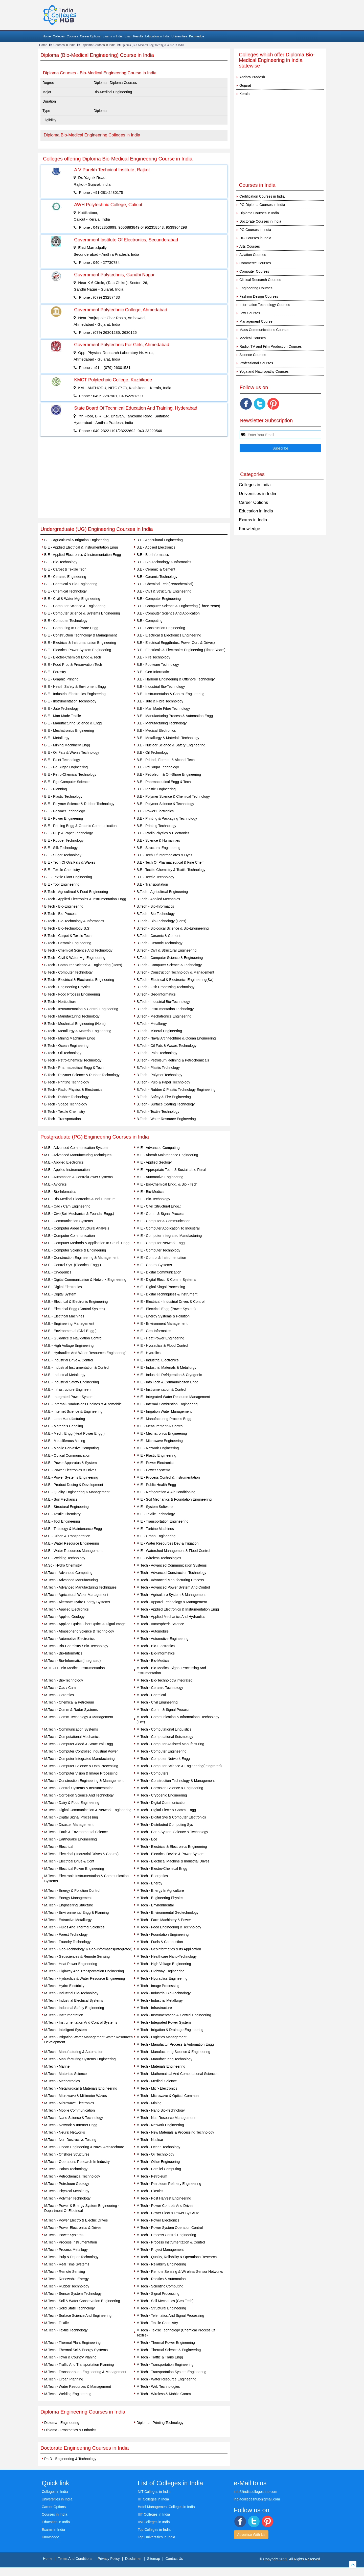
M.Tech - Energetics (152, 1876)
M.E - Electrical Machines (64, 1316)
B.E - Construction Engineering (160, 628)
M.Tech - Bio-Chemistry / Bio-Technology (76, 1646)
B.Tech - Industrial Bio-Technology (163, 1002)
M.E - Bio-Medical (150, 1192)
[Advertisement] (134, 480)
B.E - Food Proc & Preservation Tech (73, 665)
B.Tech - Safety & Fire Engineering (163, 1097)
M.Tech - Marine (57, 2066)
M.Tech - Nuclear (149, 2140)
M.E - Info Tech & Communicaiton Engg (167, 1382)
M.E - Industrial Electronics (157, 1360)
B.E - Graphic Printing (61, 679)
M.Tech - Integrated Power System (163, 2022)
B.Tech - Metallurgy (151, 1024)
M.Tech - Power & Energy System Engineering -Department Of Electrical (81, 2208)
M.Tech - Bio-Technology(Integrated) (165, 1680)
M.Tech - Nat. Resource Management (165, 2118)
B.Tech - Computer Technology (68, 972)
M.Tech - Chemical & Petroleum (69, 1702)
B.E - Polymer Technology (64, 811)
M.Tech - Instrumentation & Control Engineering (173, 2015)
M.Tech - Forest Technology (66, 1934)
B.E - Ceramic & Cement (155, 569)
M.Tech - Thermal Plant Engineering (72, 2343)
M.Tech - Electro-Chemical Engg (161, 1868)
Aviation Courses (252, 255)
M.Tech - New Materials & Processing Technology (175, 2132)
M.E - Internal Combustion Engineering (166, 1404)
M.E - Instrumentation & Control (161, 1389)
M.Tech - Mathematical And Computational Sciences (177, 2074)
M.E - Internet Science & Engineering (73, 1411)
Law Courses (249, 313)
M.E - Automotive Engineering (159, 1177)
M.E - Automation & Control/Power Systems (78, 1177)
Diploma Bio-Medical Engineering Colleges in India (92, 135)
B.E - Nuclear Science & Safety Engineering (170, 745)
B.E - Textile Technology (155, 877)
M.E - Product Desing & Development (73, 1485)
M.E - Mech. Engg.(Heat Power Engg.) (74, 1433)
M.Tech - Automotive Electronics (69, 1639)
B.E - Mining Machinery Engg (67, 745)
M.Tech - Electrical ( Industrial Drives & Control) (81, 1854)
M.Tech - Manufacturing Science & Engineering (173, 2052)
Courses (72, 36)
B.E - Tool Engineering (61, 884)
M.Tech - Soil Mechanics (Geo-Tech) (165, 2301)
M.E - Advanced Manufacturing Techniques (77, 1155)
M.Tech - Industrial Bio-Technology (71, 1993)
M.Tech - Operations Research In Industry (77, 2162)
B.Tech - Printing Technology (66, 1082)
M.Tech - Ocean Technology (158, 2147)
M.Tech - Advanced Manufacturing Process (170, 1580)
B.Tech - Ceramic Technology (159, 943)
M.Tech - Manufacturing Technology (164, 2059)
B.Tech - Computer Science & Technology (169, 965)
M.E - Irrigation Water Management (164, 1411)
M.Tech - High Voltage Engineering (163, 1964)
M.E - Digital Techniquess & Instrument (166, 1294)
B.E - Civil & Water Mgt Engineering (72, 599)
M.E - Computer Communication (69, 1236)
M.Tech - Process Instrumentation (70, 2242)
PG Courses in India (255, 230)
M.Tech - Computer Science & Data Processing (81, 1766)
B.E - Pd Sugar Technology (157, 767)
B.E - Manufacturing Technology (161, 723)
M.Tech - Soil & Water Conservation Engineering (82, 2301)
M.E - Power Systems (153, 1470)
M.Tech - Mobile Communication (69, 2110)
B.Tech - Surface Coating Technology (165, 1104)
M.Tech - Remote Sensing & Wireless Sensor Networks (179, 2272)
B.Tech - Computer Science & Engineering (169, 958)
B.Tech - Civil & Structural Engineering (166, 950)
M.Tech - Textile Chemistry (157, 2323)
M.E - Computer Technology (158, 1250)
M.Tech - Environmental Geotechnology (167, 1912)
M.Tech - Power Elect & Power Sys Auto (167, 2213)
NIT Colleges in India (154, 2492)
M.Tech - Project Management (160, 2250)
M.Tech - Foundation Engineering (162, 1934)
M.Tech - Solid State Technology (69, 2308)
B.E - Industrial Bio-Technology (160, 686)
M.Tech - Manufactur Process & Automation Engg (175, 2044)
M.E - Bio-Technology (153, 1199)
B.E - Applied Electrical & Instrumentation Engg (81, 547)
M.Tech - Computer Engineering (161, 1751)
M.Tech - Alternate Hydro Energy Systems (77, 1602)
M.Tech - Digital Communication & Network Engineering (87, 1810)
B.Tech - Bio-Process (60, 914)
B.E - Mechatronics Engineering (69, 730)
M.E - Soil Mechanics (60, 1499)
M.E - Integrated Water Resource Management (173, 1397)
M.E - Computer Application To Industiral (168, 1228)
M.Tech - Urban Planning (63, 2379)
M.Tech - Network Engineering (160, 2125)
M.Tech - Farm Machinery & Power (163, 1920)
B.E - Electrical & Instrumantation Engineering (80, 643)
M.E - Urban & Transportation (67, 1536)
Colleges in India (255, 484)
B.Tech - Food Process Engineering (72, 994)
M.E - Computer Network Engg (160, 1243)
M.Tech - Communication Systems (71, 1729)
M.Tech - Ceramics (59, 1695)
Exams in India (113, 36)
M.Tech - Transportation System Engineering (171, 2372)
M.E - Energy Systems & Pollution (163, 1316)
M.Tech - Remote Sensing (64, 2272)
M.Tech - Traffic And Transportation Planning (79, 2364)
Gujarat (245, 85)
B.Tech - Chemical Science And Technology (78, 950)
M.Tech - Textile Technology (65, 2330)
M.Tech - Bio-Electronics (155, 1646)
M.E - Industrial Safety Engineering (71, 1382)
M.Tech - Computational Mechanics (72, 1737)
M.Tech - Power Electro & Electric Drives (76, 2220)
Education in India (157, 36)
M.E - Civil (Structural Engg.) (158, 1206)
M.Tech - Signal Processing (157, 2293)
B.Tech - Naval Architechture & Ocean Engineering (176, 1038)
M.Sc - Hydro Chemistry (63, 1565)
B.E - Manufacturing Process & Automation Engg (174, 716)
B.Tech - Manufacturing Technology (71, 1016)
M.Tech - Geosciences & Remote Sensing (77, 1956)
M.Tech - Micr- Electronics (156, 2088)
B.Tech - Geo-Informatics (156, 994)
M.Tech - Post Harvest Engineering (163, 2198)
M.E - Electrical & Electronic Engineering (76, 1301)
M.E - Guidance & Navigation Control (73, 1338)
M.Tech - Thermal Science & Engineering (168, 2350)
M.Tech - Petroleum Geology (66, 2184)
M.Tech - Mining (149, 2103)
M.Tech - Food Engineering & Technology (168, 1927)
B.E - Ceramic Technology (156, 577)
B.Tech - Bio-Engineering (63, 906)
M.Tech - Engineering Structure (68, 1905)
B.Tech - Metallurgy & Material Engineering (77, 1031)
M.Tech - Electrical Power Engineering (74, 1868)
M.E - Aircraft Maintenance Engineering (167, 1155)
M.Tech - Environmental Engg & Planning (76, 1912)
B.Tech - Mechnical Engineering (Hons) (75, 1024)
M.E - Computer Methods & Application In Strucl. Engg (86, 1243)
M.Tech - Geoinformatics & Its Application (168, 1949)
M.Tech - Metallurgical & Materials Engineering (80, 2088)
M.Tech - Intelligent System (65, 2030)
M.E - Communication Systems (68, 1221)
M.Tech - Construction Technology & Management (175, 1781)
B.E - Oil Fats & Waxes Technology (71, 752)
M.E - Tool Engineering (62, 1521)
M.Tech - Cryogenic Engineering (161, 1795)
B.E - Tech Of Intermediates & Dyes (164, 855)
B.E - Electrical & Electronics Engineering (168, 635)
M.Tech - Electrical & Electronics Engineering (171, 1847)
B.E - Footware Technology (157, 665)
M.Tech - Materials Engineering (160, 2066)
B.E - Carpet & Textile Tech (65, 569)
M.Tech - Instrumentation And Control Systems (80, 2022)
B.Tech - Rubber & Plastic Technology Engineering (176, 1090)
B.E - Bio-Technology (60, 562)
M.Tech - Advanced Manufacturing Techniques (80, 1587)
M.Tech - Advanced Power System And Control (173, 1587)
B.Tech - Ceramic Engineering (67, 943)
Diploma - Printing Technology (160, 2423)
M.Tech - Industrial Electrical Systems (73, 2000)
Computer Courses (254, 271)
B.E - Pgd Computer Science (66, 782)
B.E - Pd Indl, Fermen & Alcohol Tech (165, 760)
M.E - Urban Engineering (155, 1536)
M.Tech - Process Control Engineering (166, 2235)
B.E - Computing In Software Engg (71, 628)
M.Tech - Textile (56, 2323)
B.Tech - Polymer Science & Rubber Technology (82, 1075)
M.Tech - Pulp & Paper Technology (71, 2257)
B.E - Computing (149, 621)
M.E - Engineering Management (69, 1323)
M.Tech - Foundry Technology (67, 1942)
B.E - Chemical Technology (65, 591)
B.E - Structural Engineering (158, 848)
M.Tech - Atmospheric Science (160, 1624)
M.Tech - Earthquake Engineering (70, 1839)
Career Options (90, 36)
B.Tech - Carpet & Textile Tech (68, 936)
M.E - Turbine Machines (155, 1529)
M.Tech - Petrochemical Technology (72, 2176)
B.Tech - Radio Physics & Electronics (73, 1090)
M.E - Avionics (55, 1184)
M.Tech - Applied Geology (64, 1617)
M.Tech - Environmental (155, 1905)
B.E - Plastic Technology (63, 796)
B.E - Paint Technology (62, 760)
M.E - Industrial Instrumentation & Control (76, 1367)
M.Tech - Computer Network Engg (163, 1759)
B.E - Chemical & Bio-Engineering (70, 584)
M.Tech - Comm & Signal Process (162, 1710)
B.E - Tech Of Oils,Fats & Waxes (69, 862)
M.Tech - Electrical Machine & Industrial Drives (173, 1861)
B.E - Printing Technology (156, 826)
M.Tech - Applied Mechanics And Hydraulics (170, 1617)
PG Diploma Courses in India (262, 205)
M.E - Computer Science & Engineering (75, 1250)
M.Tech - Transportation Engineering (165, 2364)
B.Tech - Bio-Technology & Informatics (74, 921)
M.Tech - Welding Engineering (68, 2394)
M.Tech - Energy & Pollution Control (72, 1890)
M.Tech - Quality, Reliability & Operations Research (176, 2257)
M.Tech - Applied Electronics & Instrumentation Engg (177, 1609)
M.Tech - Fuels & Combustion (159, 1942)
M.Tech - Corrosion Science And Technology (78, 1795)
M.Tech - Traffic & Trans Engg (159, 2357)
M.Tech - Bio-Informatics (63, 1653)
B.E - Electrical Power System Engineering (77, 650)
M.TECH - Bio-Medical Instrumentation (74, 1668)
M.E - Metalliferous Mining (64, 1441)
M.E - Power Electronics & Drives (70, 1470)
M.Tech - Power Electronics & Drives (72, 2228)
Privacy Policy (109, 2559)
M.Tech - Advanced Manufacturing (71, 1580)
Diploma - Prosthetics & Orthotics (70, 2430)
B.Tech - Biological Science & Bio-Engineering (172, 928)
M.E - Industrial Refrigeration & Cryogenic (169, 1375)
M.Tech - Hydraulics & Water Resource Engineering (84, 1978)
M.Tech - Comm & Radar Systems (71, 1710)
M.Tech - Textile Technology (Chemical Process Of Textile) (175, 2332)
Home (47, 36)
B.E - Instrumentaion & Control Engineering (170, 694)
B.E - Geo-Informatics (153, 672)
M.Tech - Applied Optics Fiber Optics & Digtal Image (85, 1624)
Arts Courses (249, 246)
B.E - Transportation (152, 884)
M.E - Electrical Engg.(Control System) (74, 1309)
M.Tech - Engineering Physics (159, 1898)
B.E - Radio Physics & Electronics (162, 833)
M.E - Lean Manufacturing (64, 1419)
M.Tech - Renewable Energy (66, 2279)
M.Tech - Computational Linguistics (163, 1729)
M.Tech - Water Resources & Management (77, 2386)
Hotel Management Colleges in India (166, 2507)
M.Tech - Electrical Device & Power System (170, 1854)
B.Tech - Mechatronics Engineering (163, 1016)
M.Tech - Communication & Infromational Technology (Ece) (177, 1719)
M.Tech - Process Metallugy (66, 2250)
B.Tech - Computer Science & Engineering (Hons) (83, 965)
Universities (179, 36)
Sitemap (153, 2559)
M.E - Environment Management (162, 1323)
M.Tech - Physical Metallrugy (66, 2191)
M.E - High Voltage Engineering (69, 1345)
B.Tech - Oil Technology (62, 1053)
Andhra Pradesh (252, 77)
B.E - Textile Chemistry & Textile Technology (170, 870)
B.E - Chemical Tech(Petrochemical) (164, 584)
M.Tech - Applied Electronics (66, 1609)
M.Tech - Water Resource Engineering (166, 2379)
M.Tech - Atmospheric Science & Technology (79, 1631)
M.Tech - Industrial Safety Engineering (74, 2008)
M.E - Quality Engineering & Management (76, 1492)
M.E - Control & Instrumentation (161, 1258)
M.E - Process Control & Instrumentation (168, 1477)
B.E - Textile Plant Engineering (68, 877)
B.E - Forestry (55, 672)
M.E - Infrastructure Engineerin (68, 1389)
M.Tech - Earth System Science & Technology (172, 1832)
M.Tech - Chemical (151, 1695)
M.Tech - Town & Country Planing (70, 2357)
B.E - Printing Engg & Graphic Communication (80, 826)
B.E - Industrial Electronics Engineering (75, 694)
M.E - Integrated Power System (69, 1397)
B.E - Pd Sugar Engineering (66, 767)
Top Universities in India (156, 2537)
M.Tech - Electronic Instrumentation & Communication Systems (86, 1878)
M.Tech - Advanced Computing (68, 1573)
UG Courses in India (255, 238)
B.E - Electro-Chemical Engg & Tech (72, 657)
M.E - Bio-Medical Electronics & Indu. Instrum (80, 1199)
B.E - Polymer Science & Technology (165, 804)
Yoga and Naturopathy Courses (264, 371)
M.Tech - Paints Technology (65, 2169)
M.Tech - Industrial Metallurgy (159, 2000)
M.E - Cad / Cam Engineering (67, 1206)
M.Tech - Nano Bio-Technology (160, 2110)
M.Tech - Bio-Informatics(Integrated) (72, 1661)
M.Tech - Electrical (58, 1847)
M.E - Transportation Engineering (162, 1521)
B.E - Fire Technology (153, 657)
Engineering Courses (255, 288)
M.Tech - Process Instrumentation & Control (170, 2242)
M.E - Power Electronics (155, 1463)
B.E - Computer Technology (65, 621)
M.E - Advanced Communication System (76, 1148)
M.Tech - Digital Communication (161, 1803)
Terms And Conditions (75, 2559)
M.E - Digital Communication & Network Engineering (85, 1280)
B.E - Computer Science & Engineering (74, 606)
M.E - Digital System (60, 1294)
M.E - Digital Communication (158, 1272)
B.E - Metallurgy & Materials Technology (167, 738)
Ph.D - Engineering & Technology (70, 2459)
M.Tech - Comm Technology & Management (78, 1717)
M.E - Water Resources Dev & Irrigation (167, 1543)
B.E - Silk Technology (61, 848)
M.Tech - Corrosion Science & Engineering (169, 1788)
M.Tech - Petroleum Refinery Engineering (168, 2184)
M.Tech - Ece (146, 1839)
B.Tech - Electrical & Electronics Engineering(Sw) (175, 980)
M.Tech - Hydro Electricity (64, 1986)
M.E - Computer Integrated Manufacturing (169, 1236)
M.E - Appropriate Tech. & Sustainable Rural (171, 1170)
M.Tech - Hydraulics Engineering (162, 1978)
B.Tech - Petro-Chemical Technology (72, 1060)
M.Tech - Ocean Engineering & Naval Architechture (84, 2147)
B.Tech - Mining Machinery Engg (69, 1038)
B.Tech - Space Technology (65, 1104)
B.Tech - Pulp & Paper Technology (163, 1082)
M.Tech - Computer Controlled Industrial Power (81, 1751)
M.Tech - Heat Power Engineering (70, 1964)
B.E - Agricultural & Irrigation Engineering (76, 540)
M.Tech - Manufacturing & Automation (73, 2052)
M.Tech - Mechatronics (62, 2081)
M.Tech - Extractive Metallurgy (68, 1920)
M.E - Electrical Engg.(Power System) (166, 1309)
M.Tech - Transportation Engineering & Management (85, 2372)
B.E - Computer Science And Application (168, 613)
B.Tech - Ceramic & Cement (158, 936)
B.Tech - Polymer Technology (159, 1075)
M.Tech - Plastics (149, 2191)
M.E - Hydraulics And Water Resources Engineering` (85, 1353)
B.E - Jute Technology (61, 708)
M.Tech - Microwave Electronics (69, 2103)
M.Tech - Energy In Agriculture (160, 1890)
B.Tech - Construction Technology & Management (175, 972)
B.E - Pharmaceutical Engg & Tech (163, 782)
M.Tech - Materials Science (65, 2074)
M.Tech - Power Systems (63, 2235)
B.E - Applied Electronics (155, 547)
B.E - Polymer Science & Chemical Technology (173, 796)
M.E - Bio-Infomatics (60, 1192)
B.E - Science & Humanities (158, 840)
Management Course (255, 321)
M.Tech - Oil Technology (155, 2154)
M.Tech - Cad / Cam (60, 1688)
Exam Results (133, 36)
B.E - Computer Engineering (158, 599)
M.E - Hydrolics (148, 1353)
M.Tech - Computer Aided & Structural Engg (78, 1744)
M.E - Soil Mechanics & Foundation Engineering (174, 1499)
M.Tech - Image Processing (157, 1986)
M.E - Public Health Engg (156, 1485)
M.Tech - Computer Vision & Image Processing (81, 1773)
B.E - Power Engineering (63, 818)
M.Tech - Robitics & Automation (161, 2279)
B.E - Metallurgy (57, 738)
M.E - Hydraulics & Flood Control (162, 1345)
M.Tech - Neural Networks (64, 2132)
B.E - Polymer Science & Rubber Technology (79, 804)
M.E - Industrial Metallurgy (64, 1375)
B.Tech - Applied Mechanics (158, 899)
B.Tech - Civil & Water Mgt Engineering (74, 958)
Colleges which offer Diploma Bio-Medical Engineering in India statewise (277, 60)
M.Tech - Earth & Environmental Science (76, 1832)
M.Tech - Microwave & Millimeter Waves (75, 2096)
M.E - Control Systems (154, 1265)
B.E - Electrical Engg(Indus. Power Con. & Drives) (175, 643)
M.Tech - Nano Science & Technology (73, 2118)
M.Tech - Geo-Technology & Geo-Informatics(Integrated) (88, 1949)
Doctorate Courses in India (260, 221)
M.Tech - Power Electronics (157, 2220)
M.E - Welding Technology (64, 1558)
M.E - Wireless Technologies (158, 1558)
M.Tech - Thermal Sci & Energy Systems (76, 2350)
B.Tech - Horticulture (60, 1002)
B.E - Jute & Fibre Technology (159, 701)
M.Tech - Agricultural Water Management (76, 1595)
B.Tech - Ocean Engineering (66, 1046)
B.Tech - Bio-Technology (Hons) (161, 921)
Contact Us (174, 2559)
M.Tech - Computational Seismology (164, 1737)
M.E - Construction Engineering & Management (81, 1258)
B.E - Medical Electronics (156, 730)
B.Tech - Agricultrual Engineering (162, 892)
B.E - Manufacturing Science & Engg (73, 723)
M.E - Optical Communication (67, 1455)
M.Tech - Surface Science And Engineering (77, 2315)
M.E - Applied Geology (154, 1162)
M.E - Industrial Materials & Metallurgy (166, 1367)
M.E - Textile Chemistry (62, 1514)
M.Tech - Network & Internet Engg (70, 2125)
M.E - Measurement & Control (159, 1426)
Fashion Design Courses (258, 296)
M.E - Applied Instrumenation (67, 1170)
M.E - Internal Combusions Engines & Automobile (83, 1404)
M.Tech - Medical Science (156, 2081)
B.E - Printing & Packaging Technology (166, 818)
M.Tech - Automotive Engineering (162, 1639)
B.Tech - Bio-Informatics (155, 906)
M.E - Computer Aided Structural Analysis (76, 1228)
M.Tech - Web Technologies (158, 2386)
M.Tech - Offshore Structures (66, 2154)
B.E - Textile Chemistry (62, 870)
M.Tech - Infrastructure (154, 2008)
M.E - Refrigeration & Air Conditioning (165, 1492)
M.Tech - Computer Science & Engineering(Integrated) (179, 1766)
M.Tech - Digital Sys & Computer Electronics (171, 1817)
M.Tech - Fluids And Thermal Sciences (74, 1927)
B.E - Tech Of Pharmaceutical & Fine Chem (170, 862)
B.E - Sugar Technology (62, 855)
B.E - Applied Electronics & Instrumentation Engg (82, 555)
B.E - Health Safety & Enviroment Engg (75, 686)
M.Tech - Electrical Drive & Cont (69, 1861)
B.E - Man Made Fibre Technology (163, 708)
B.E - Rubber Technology (63, 840)
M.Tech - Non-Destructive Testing (70, 2140)
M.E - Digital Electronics (63, 1287)
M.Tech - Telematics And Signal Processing (170, 2315)
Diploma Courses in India (98, 45)
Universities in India (257, 493)
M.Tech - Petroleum (151, 2176)
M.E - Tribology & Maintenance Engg (73, 1529)
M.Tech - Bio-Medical (153, 1661)
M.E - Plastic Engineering (156, 1455)
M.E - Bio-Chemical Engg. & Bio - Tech (166, 1184)
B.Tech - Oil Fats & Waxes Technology (166, 1046)
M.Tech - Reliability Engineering (161, 2264)
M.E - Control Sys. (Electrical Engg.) (72, 1265)
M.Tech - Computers (152, 1773)
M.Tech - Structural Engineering (161, 2308)
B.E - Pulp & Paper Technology (68, 833)
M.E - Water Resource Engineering (71, 1543)
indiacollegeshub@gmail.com (257, 2499)
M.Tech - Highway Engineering (160, 1971)
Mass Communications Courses (264, 330)
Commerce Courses (255, 263)
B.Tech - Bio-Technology (155, 914)
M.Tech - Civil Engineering (157, 1702)
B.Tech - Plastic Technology (158, 1068)
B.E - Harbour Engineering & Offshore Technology (175, 679)
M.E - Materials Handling (63, 1426)
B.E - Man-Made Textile (62, 716)
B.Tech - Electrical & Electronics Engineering (79, 980)
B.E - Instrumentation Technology (70, 701)
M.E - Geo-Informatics (153, 1331)
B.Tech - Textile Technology (157, 1111)
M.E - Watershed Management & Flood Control (173, 1551)
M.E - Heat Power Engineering (160, 1338)
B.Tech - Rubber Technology (66, 1097)
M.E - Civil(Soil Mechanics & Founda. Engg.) (79, 1214)
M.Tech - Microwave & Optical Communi (167, 2096)
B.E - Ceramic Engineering (65, 577)
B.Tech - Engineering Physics (67, 987)
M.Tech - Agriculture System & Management (171, 1595)
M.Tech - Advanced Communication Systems (171, 1565)
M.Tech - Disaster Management (69, 1825)
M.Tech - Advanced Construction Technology (171, 1573)
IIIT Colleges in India (154, 2514)
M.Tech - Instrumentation (63, 2015)
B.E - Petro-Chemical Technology (70, 774)
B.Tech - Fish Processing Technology (165, 987)
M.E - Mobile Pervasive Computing (71, 1448)
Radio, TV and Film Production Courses (270, 346)
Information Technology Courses (264, 305)
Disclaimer (133, 2559)
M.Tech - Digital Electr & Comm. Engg (166, 1810)
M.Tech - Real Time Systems (66, 2264)
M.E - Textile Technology (155, 1514)
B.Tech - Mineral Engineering (159, 1031)
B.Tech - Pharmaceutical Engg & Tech (74, 1068)
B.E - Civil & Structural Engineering (163, 591)
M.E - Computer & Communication (163, 1221)
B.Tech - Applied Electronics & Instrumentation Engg (85, 899)
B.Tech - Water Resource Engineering (166, 1119)
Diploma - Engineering (61, 2423)
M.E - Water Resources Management (73, 1551)
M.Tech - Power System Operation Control (169, 2228)
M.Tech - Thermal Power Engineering (165, 2343)
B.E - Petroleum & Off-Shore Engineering (168, 774)
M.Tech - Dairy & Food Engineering (71, 1803)
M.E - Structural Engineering (66, 1507)
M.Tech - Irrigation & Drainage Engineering (169, 2030)
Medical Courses (252, 338)
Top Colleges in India (154, 2529)
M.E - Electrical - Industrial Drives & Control (170, 1301)
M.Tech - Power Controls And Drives (164, 2206)
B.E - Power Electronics (155, 811)
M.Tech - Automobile (152, 1631)
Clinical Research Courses (260, 280)
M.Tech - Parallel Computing (158, 2169)
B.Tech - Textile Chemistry (64, 1111)
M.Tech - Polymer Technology (67, 2198)
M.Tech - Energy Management (68, 1898)
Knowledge (196, 36)
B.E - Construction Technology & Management (80, 635)
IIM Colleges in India (154, 2522)
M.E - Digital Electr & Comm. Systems (166, 1280)
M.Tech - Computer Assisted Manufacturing (170, 1744)
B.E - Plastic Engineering (156, 789)
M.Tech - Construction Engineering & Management (84, 1781)
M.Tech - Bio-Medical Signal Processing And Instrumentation (171, 1670)
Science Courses (252, 355)
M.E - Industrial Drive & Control (68, 1360)
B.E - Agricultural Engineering (159, 540)
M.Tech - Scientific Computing (159, 2286)
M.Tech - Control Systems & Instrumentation (78, 1788)
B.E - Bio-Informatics (152, 555)
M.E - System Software (154, 1507)
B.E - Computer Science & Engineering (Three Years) (178, 606)
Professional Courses (256, 363)
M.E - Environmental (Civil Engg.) (70, 1331)
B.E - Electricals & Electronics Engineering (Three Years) (180, 650)
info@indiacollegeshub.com (255, 2492)
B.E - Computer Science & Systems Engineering (82, 613)
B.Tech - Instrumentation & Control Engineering (81, 1009)
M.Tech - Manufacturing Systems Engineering (80, 2059)
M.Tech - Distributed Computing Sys (164, 1825)
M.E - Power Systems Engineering (71, 1477)
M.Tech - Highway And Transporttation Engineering (84, 1971)
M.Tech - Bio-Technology (63, 1680)
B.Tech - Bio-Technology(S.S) (67, 928)
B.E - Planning (55, 789)
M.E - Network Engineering (157, 1448)
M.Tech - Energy (149, 1883)
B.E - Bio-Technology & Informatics (163, 562)
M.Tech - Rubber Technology (66, 2286)
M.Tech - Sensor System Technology (73, 2293)
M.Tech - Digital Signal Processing (71, 1817)
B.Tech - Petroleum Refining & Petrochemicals (172, 1060)
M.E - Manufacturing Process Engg (163, 1419)
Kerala (244, 94)
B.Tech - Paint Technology (156, 1053)
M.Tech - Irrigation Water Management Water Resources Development (88, 2039)
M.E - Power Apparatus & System (70, 1463)
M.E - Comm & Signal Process (160, 1214)
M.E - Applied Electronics (64, 1162)
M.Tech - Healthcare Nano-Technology (166, 1956)
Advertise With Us (251, 2535)
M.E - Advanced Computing (157, 1148)
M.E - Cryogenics (57, 1272)
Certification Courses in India (262, 196)
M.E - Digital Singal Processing (160, 1287)
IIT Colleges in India (153, 2499)
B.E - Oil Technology (152, 752)
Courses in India (64, 45)
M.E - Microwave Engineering (159, 1441)
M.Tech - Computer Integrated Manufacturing (79, 1759)
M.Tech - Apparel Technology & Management (171, 1602)
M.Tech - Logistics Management (161, 2037)
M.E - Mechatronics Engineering (161, 1433)
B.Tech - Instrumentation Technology (165, 1009)
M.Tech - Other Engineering (158, 2162)
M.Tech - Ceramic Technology (159, 1688)
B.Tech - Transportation (62, 1119)
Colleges (59, 36)
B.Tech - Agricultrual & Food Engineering (76, 892)
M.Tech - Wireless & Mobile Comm (163, 2394)
